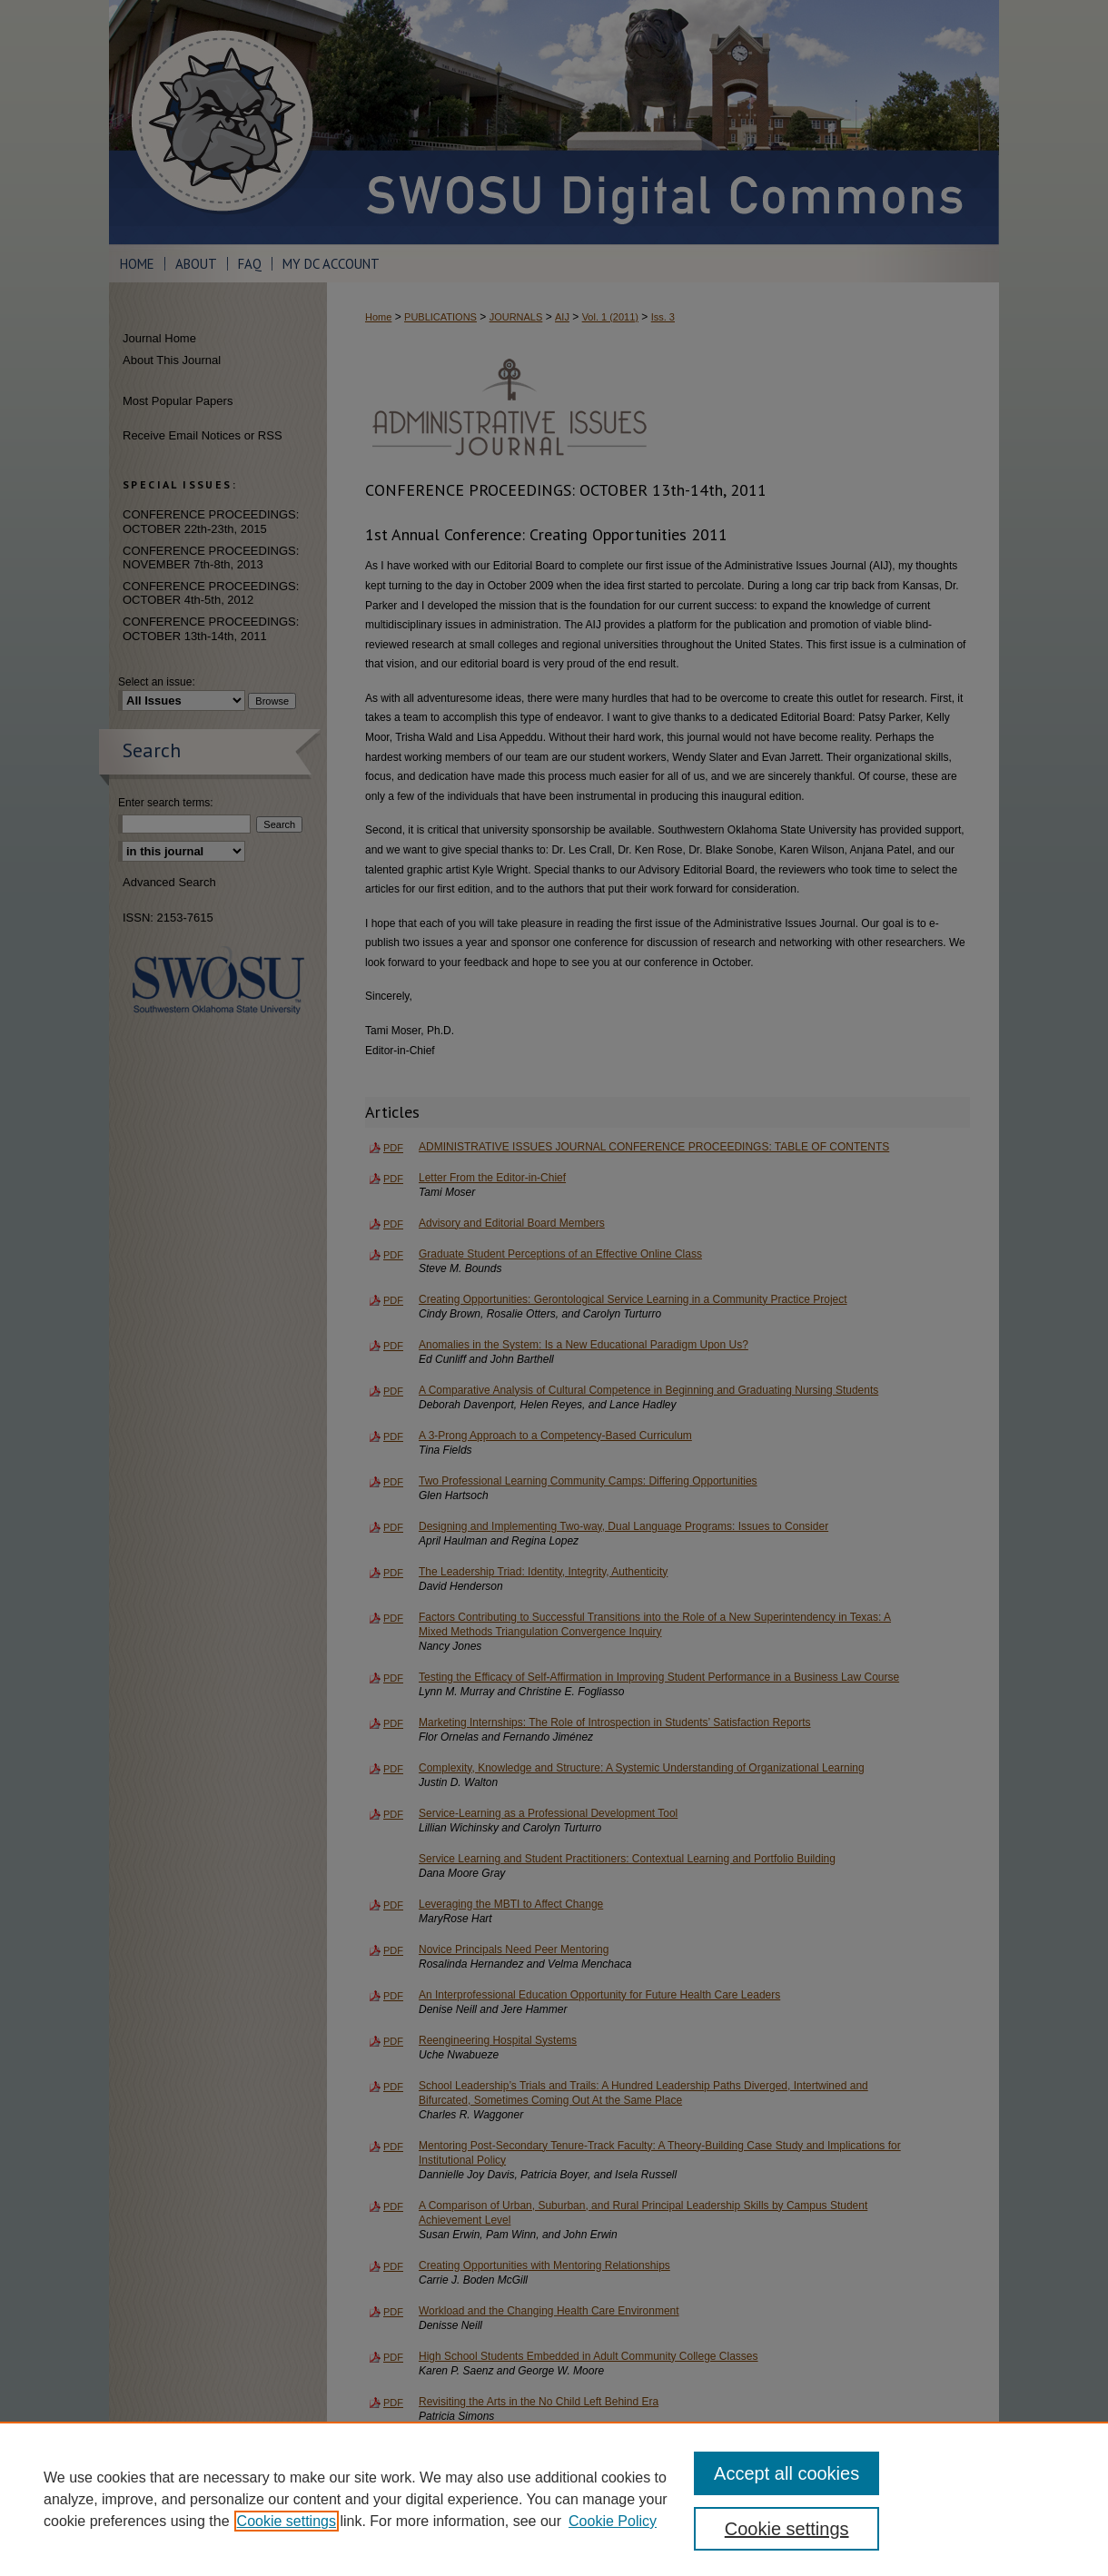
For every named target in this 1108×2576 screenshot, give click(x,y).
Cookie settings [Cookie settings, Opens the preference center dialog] (787, 2529)
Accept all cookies (786, 2473)
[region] (554, 2499)
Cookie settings (286, 2521)
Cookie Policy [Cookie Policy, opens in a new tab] (613, 2521)
